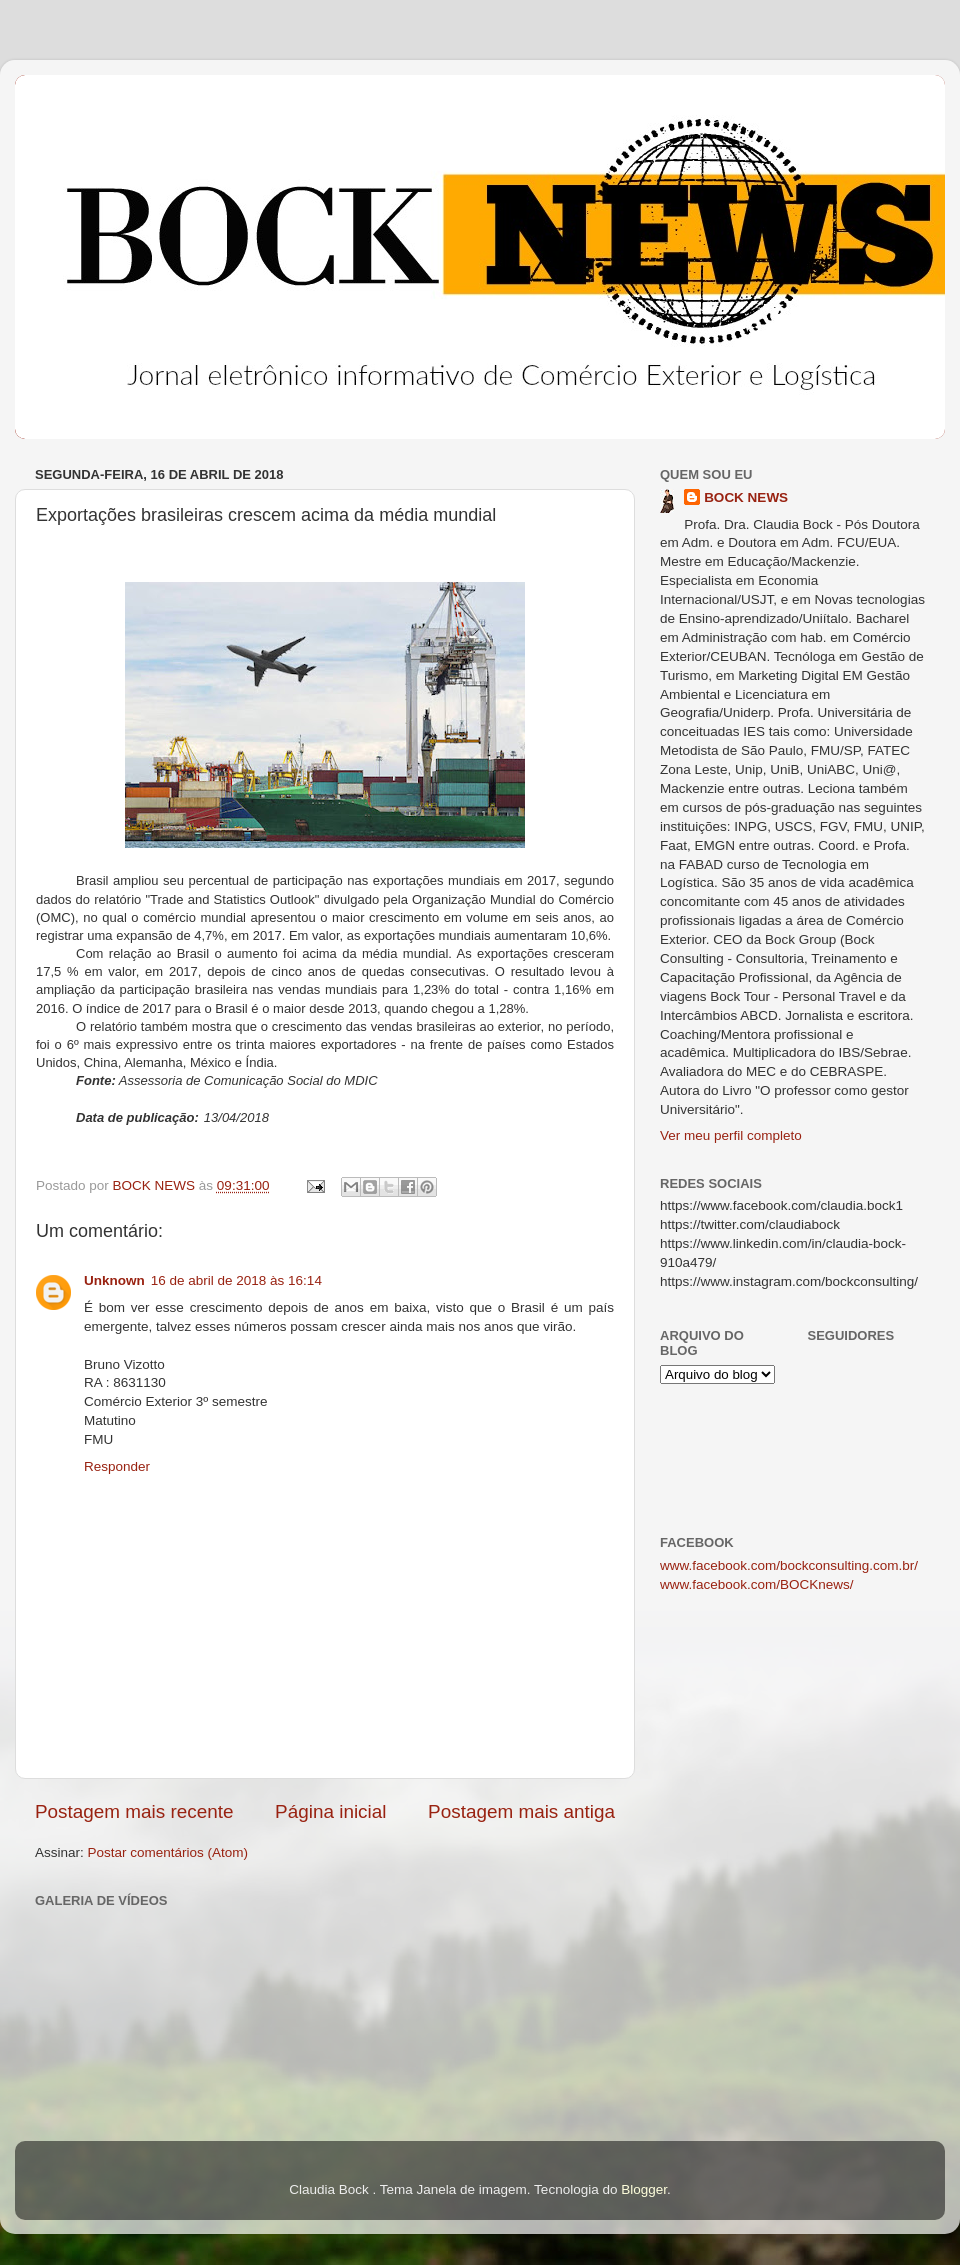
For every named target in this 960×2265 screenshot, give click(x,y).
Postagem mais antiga (521, 1811)
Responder (117, 1466)
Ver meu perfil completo (731, 1135)
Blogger (644, 2189)
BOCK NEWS (746, 497)
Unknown (114, 1280)
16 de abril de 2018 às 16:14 (236, 1280)
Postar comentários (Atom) (168, 1852)
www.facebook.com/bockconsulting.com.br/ (789, 1565)
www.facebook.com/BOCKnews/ (757, 1584)
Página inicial (330, 1811)
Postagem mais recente (134, 1811)
